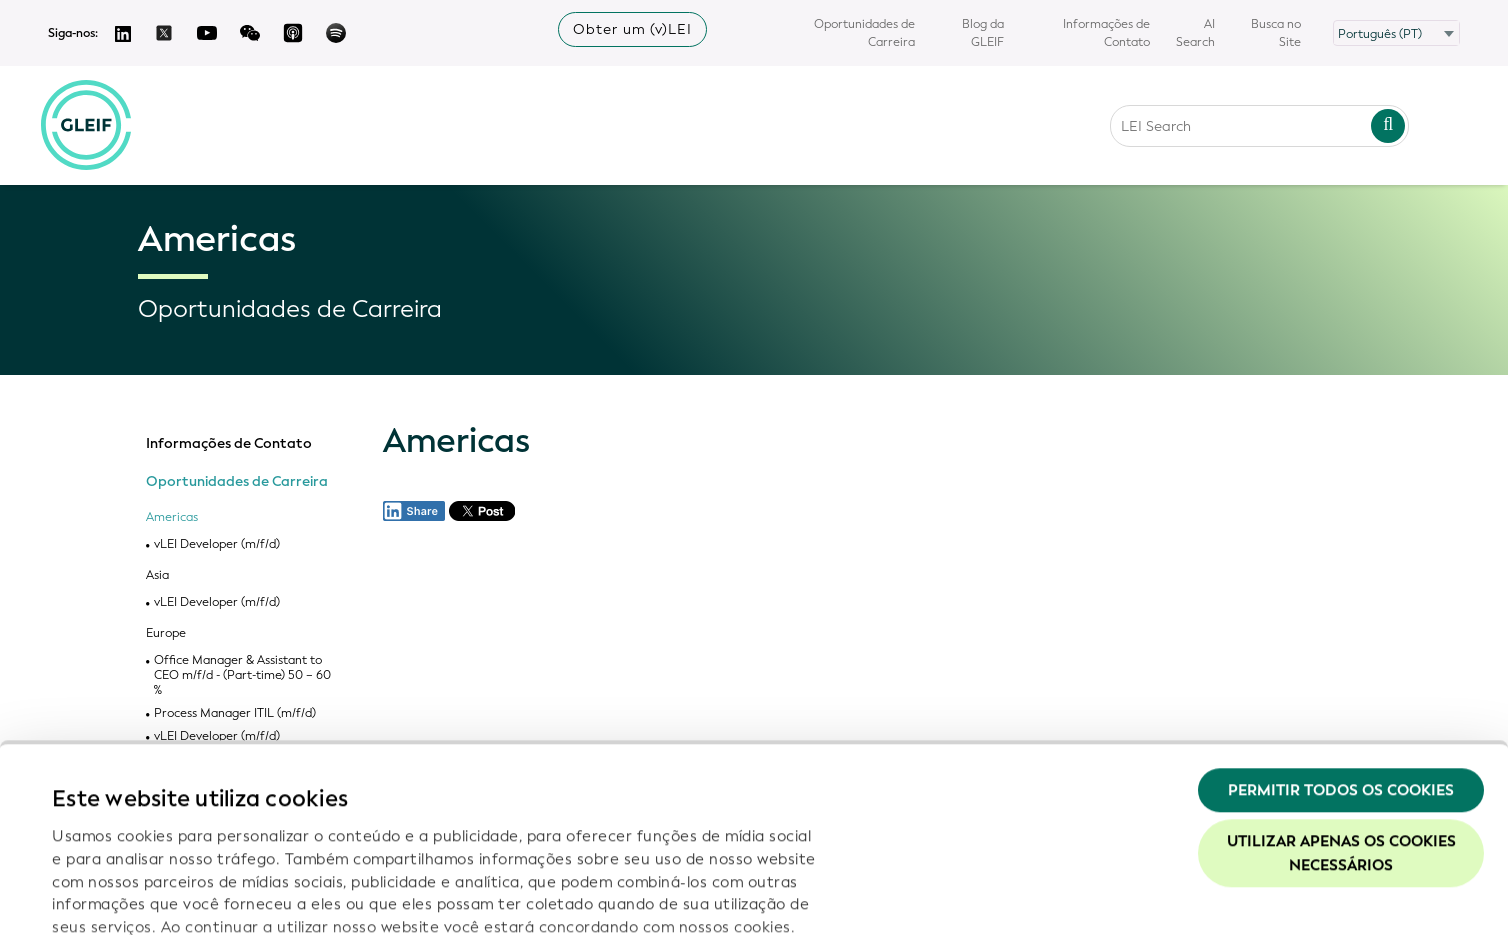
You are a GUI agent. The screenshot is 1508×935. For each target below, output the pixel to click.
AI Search (1195, 33)
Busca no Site (1276, 33)
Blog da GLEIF (983, 33)
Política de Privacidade (465, 808)
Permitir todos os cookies (1341, 648)
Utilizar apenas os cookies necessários (1341, 712)
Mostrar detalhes (115, 896)
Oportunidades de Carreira (864, 33)
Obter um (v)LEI (632, 29)
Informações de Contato (1106, 33)
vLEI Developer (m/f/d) (217, 544)
